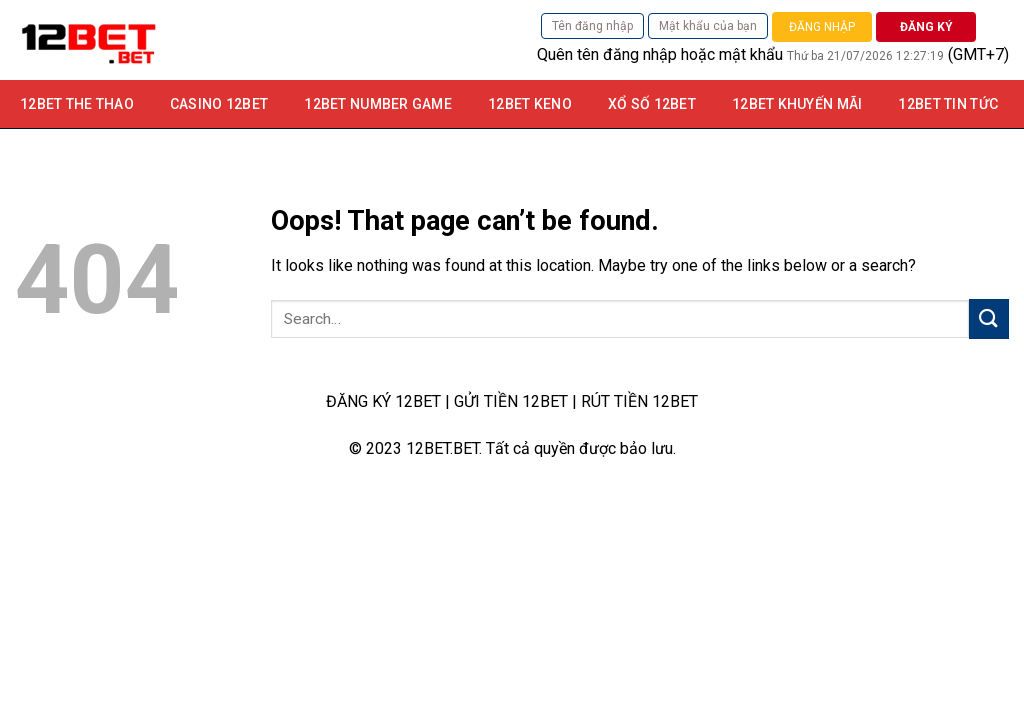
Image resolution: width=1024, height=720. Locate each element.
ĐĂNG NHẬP (822, 27)
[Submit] (989, 318)
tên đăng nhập (627, 54)
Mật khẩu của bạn (708, 26)
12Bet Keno (530, 104)
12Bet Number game (378, 104)
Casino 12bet (219, 104)
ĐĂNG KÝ (926, 27)
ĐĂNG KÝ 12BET (383, 401)
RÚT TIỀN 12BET (639, 401)
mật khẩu (751, 54)
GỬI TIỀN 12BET (511, 401)
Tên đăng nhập (592, 26)
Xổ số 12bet (652, 104)
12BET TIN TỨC (948, 104)
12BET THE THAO (77, 104)
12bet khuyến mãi (797, 104)
